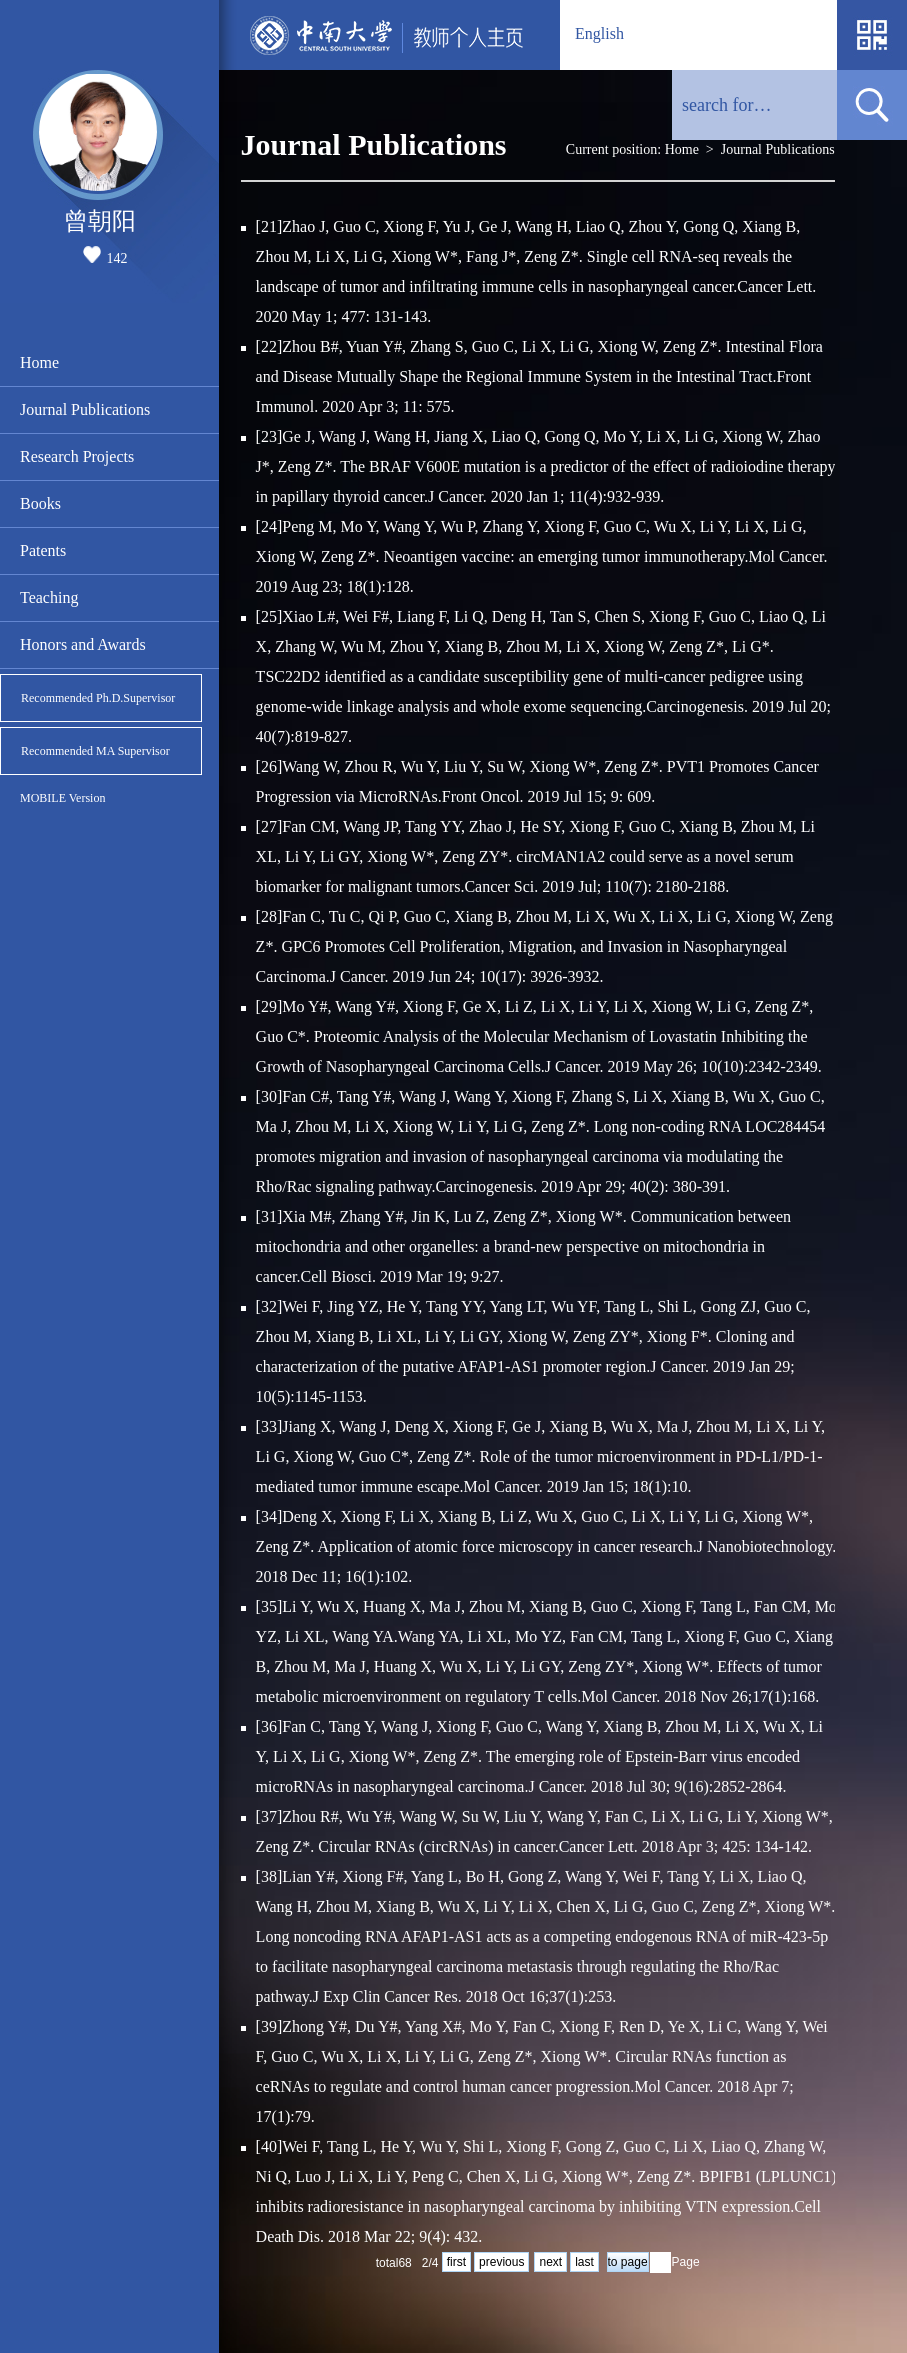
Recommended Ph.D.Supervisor (98, 698)
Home (39, 362)
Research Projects (77, 456)
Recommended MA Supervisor (95, 751)
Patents (43, 550)
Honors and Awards (83, 644)
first (456, 2262)
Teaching (49, 597)
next (550, 2262)
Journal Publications (85, 409)
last (584, 2262)
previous (501, 2262)
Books (40, 503)
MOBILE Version (62, 798)
